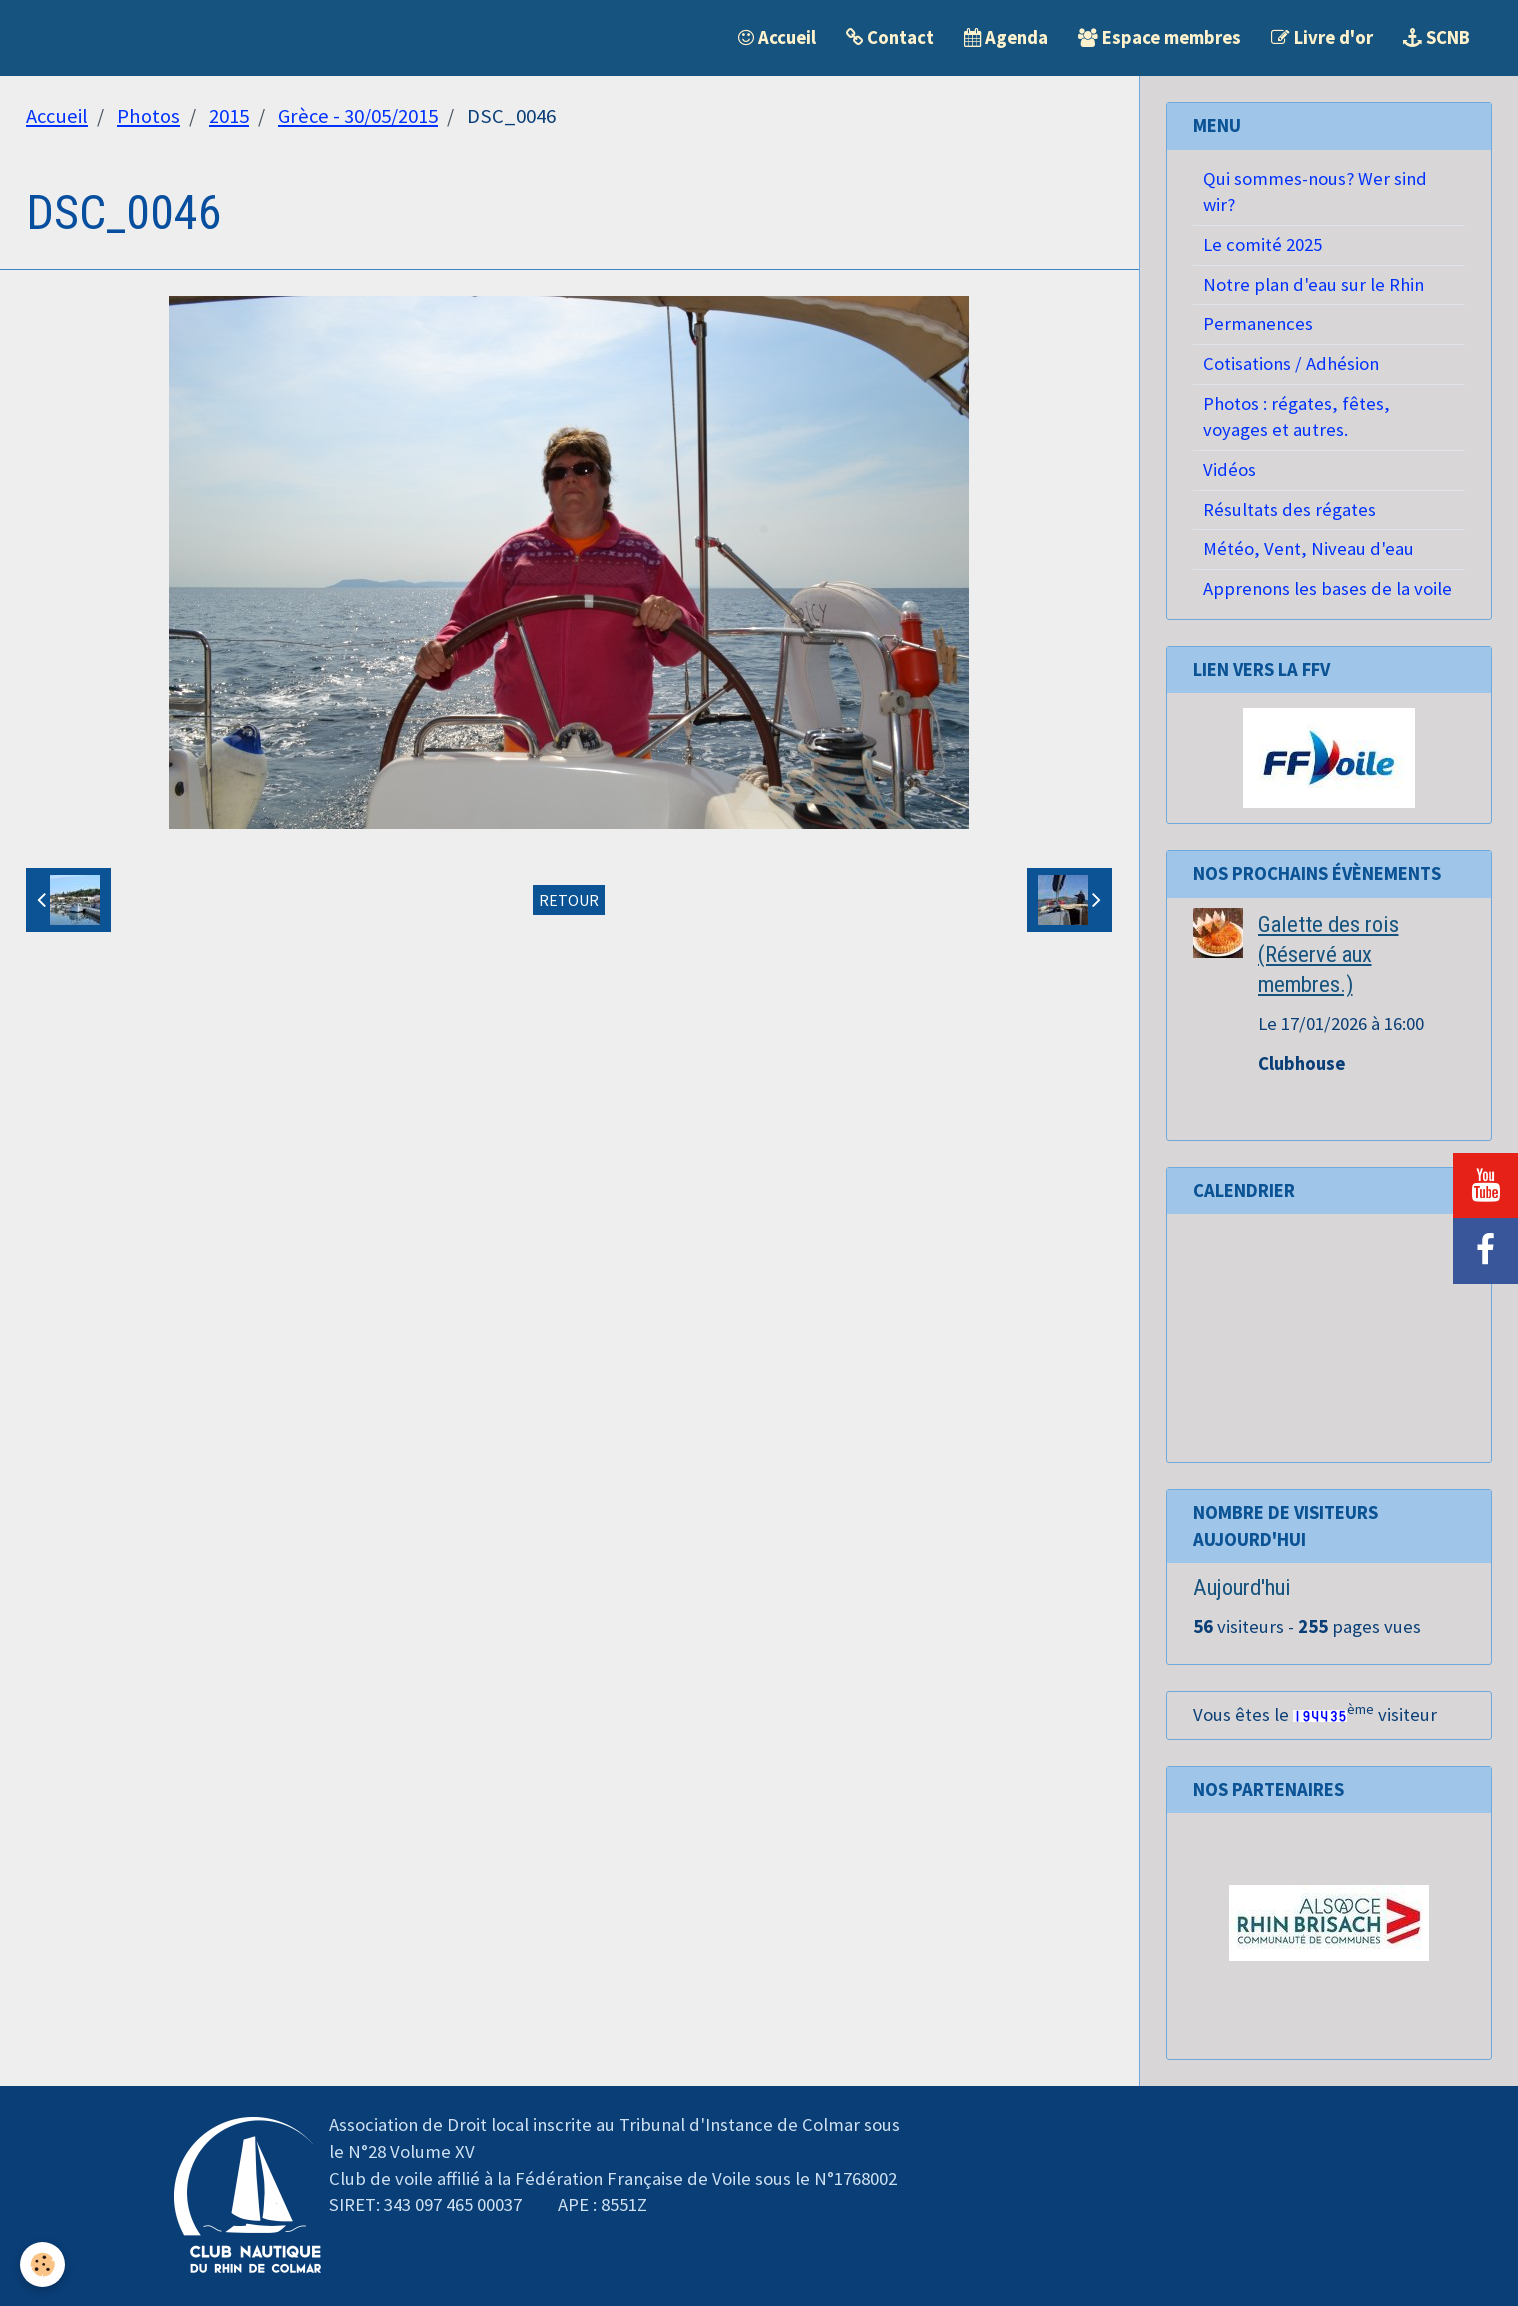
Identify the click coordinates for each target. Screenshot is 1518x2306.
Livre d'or (1322, 37)
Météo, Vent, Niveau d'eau (1308, 548)
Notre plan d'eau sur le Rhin (1313, 284)
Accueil (777, 37)
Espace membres (1159, 37)
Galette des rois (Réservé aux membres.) (1328, 954)
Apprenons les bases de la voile (1327, 588)
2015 (229, 116)
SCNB (1436, 37)
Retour (569, 900)
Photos (148, 116)
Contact (890, 37)
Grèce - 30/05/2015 (358, 116)
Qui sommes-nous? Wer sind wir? (1315, 192)
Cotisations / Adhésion (1291, 363)
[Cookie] (42, 2264)
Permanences (1258, 323)
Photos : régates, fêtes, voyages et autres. (1296, 417)
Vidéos (1229, 469)
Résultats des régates (1289, 509)
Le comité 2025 (1262, 244)
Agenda (1006, 37)
